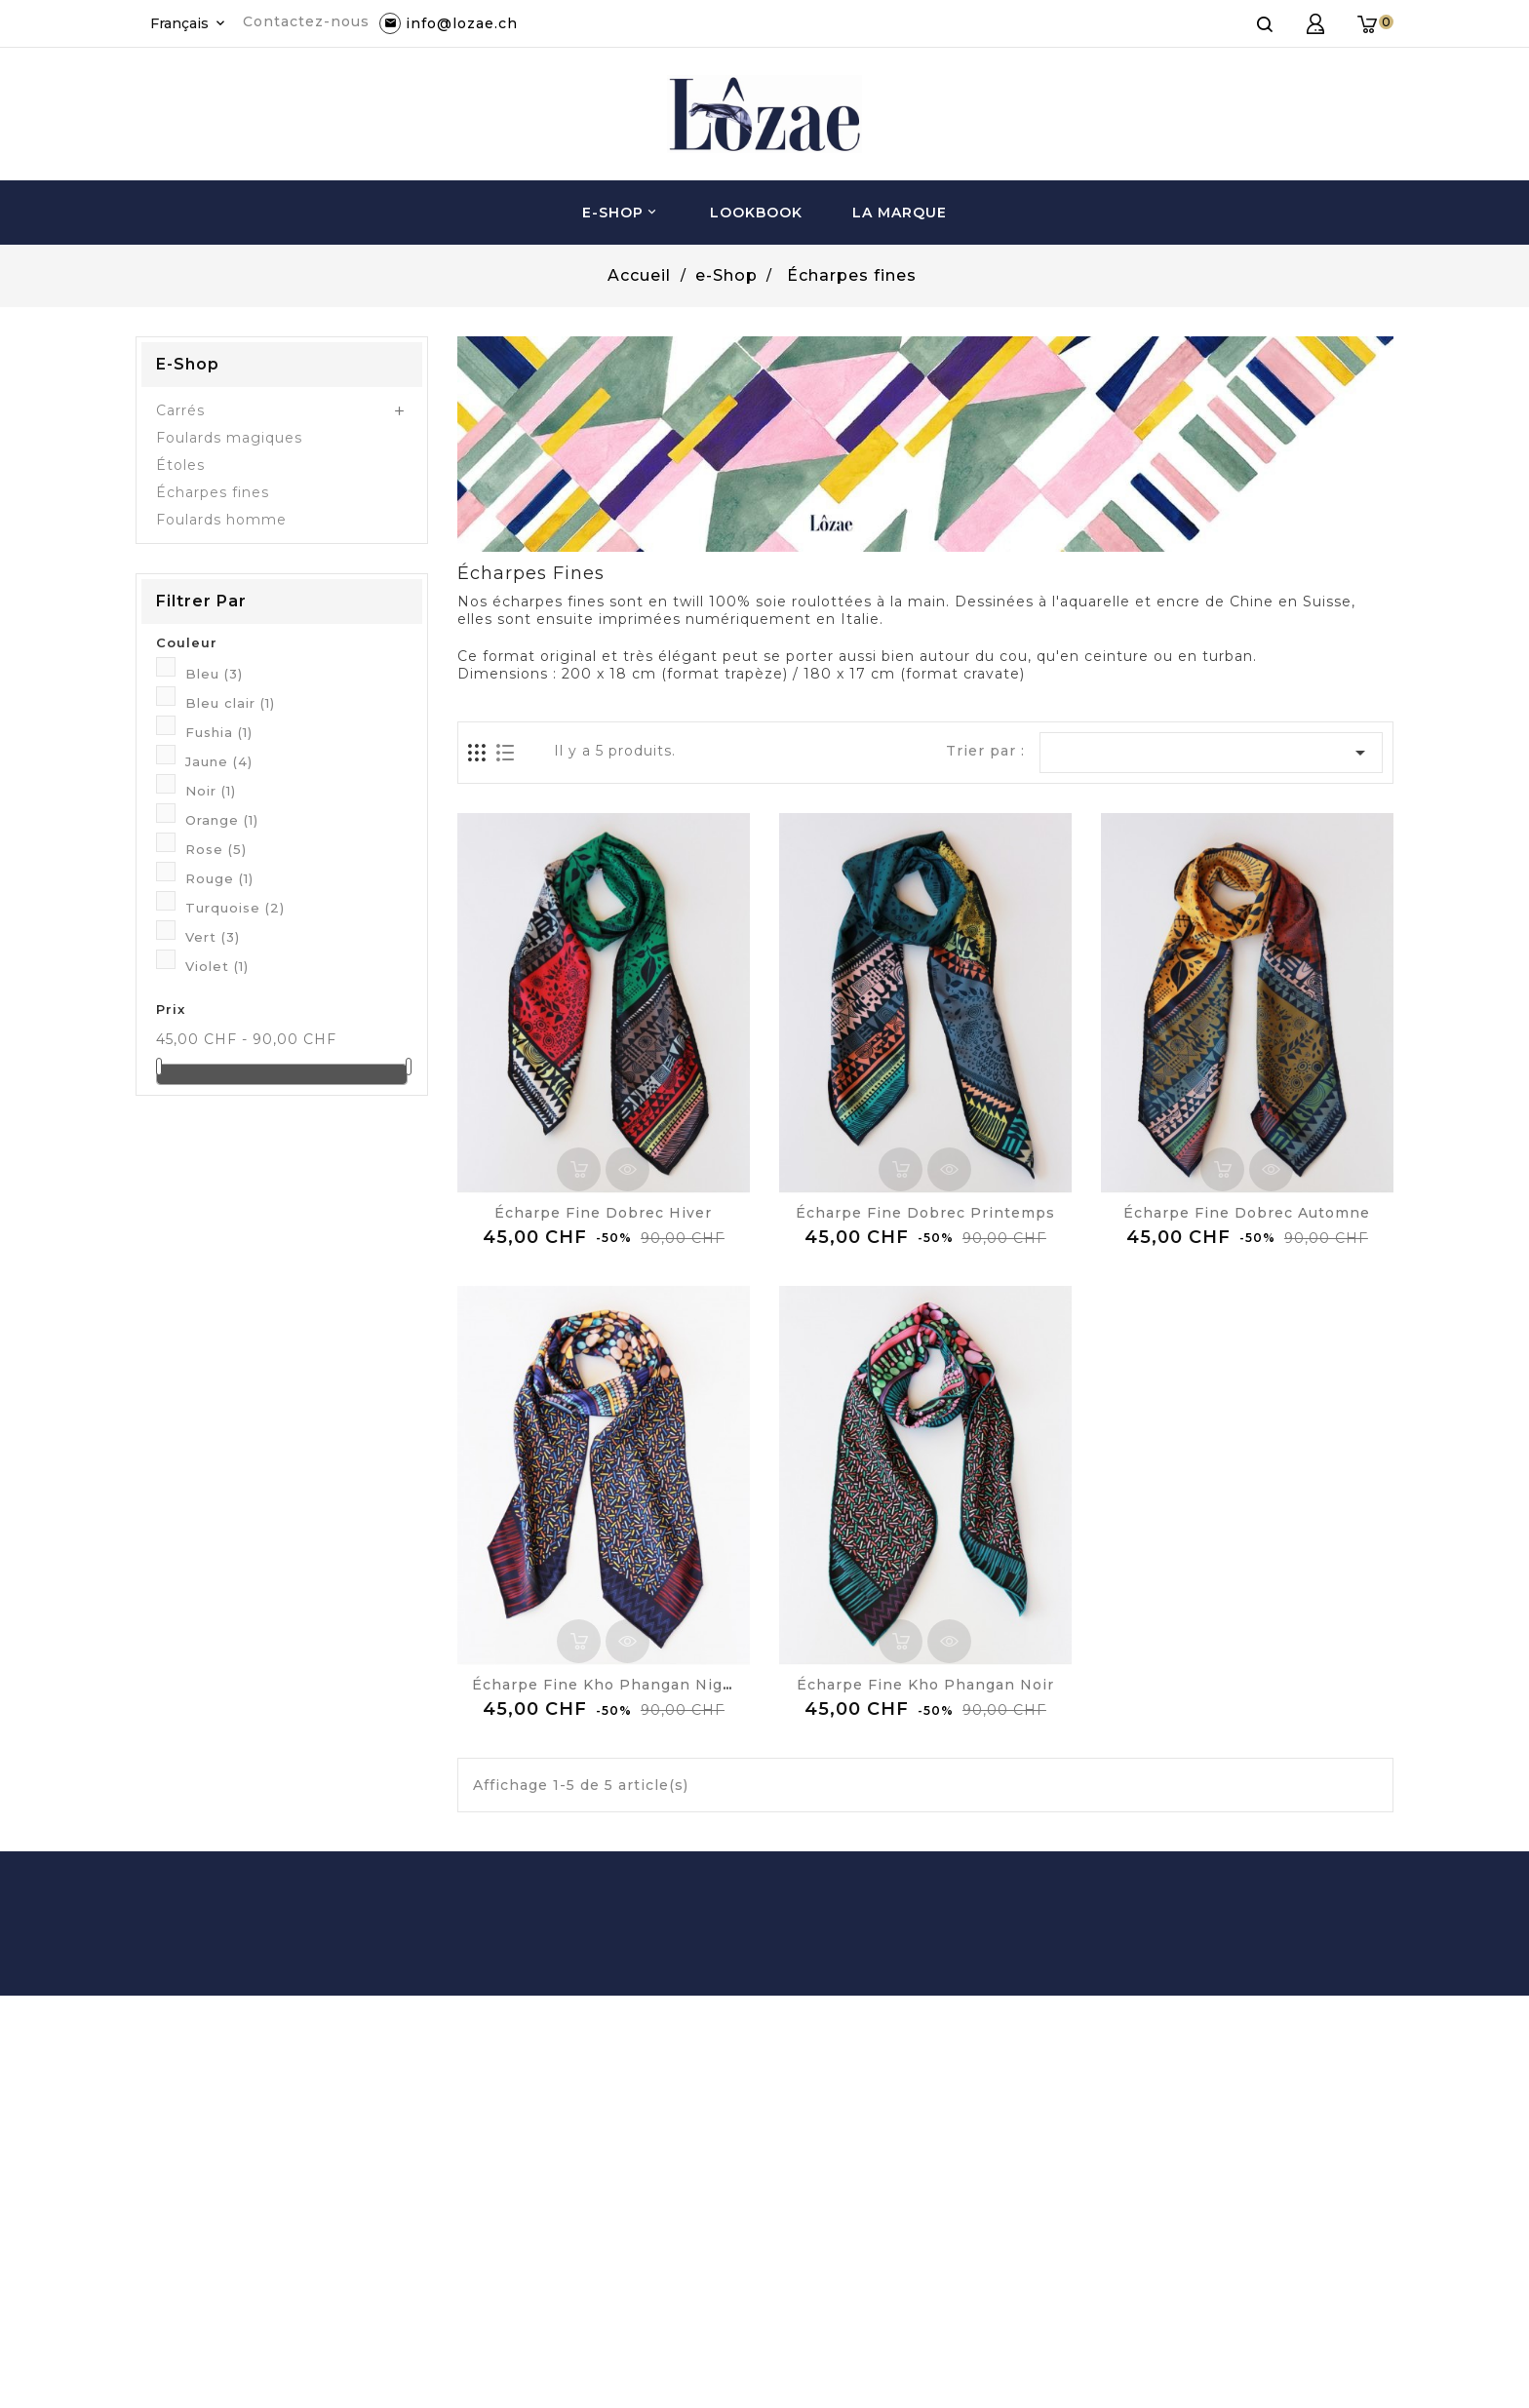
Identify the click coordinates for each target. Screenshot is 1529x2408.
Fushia (219, 732)
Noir (210, 790)
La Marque (899, 212)
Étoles (180, 465)
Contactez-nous (306, 21)
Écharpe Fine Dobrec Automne (1246, 1213)
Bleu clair (230, 703)
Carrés (180, 410)
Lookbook (756, 212)
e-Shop (621, 212)
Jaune (219, 761)
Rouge (219, 878)
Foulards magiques (229, 438)
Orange (221, 820)
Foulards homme (221, 519)
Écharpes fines (212, 492)
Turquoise (235, 907)
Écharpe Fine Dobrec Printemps (925, 1213)
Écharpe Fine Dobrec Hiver (603, 1213)
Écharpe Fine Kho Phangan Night (606, 1684)
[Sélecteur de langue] (189, 23)
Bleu (214, 673)
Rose (216, 849)
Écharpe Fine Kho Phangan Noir (925, 1684)
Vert (212, 937)
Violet (217, 966)
